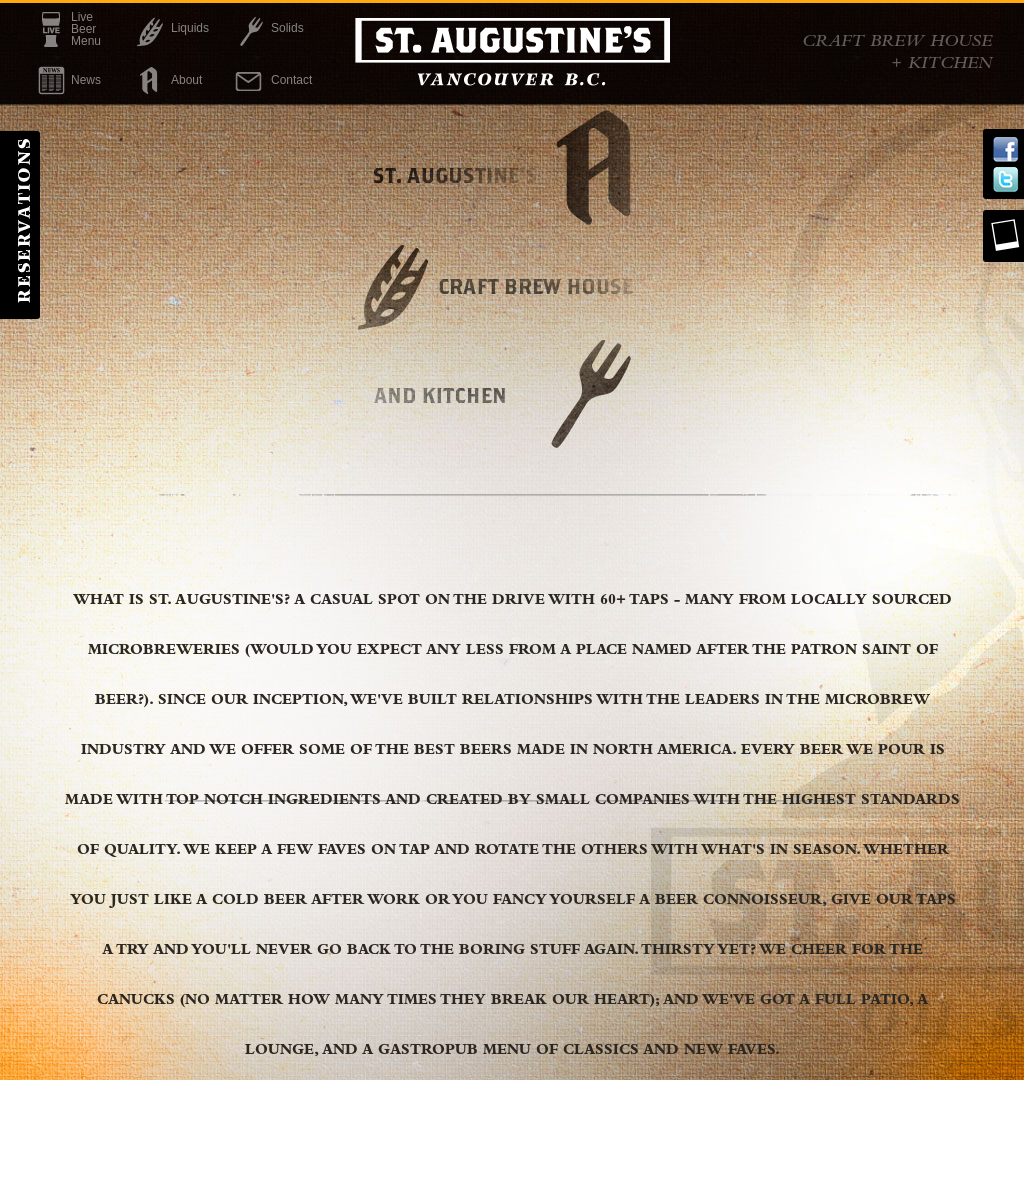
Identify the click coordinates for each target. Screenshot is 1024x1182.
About (186, 80)
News (86, 80)
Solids (287, 28)
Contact (291, 80)
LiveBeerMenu (86, 29)
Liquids (190, 28)
